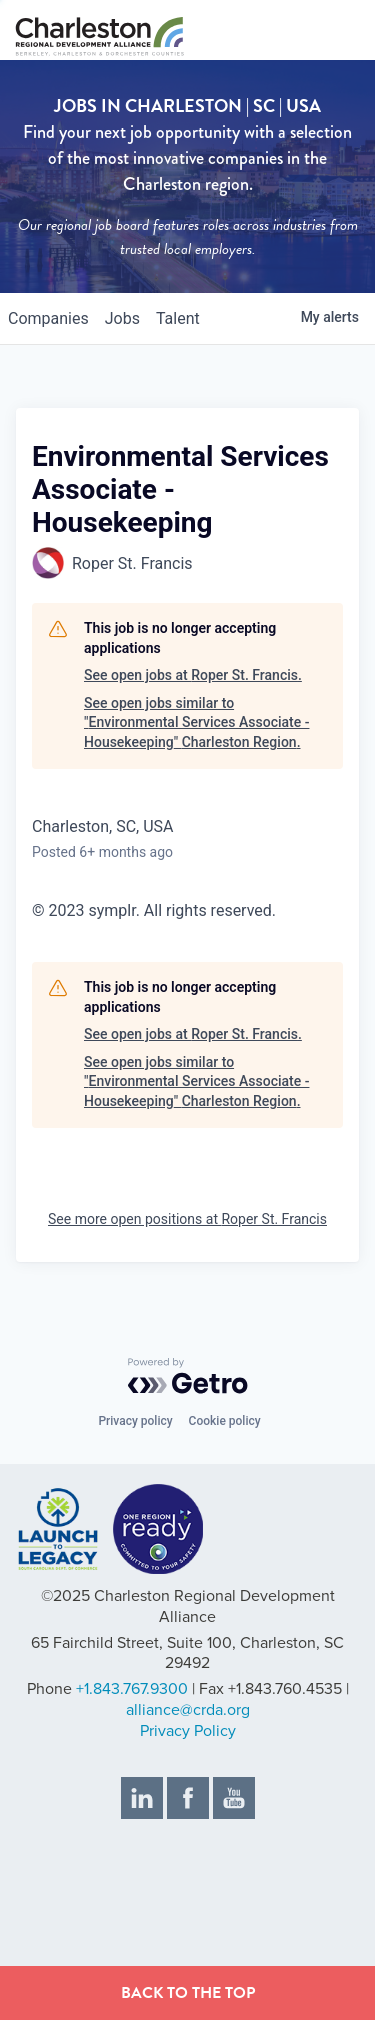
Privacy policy (135, 1421)
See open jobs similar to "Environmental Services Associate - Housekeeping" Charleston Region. (196, 722)
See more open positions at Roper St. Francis (187, 1219)
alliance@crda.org (188, 1710)
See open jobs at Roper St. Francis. (193, 675)
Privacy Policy (188, 1731)
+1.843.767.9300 (132, 1689)
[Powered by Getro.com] (188, 1376)
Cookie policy (225, 1421)
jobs (122, 318)
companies (48, 318)
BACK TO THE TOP (188, 1993)
